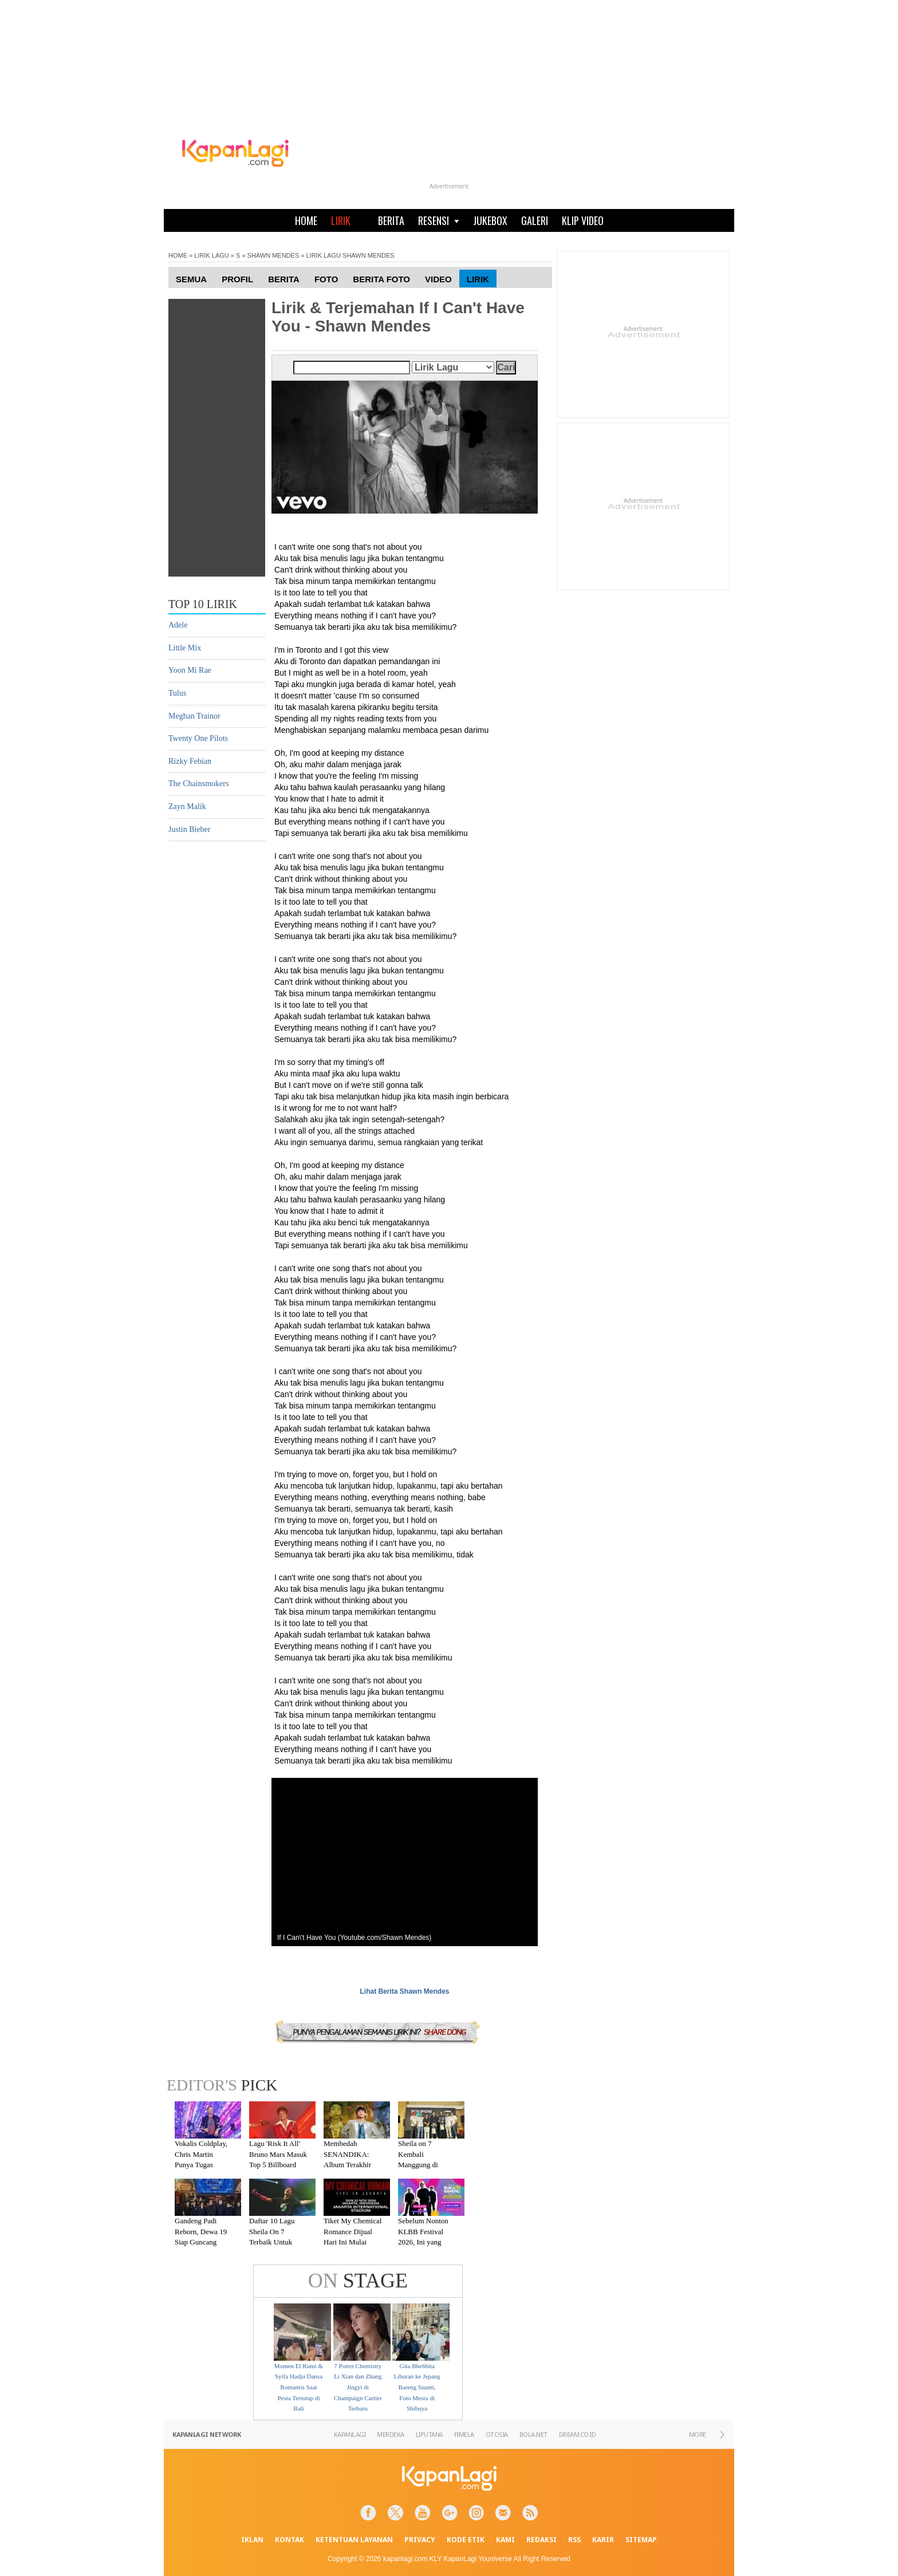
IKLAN (252, 2540)
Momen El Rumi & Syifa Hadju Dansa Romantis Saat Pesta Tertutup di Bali (298, 2387)
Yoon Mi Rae (189, 670)
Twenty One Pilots (198, 738)
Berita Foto (381, 279)
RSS (574, 2540)
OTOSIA (497, 2434)
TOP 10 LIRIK (202, 604)
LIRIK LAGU (211, 255)
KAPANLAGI (350, 2434)
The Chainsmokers (198, 783)
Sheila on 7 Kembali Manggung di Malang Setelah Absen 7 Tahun (421, 2164)
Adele (177, 625)
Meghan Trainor (194, 716)
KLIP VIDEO (583, 220)
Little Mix (184, 648)
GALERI (534, 220)
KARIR (603, 2540)
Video (438, 279)
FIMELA (464, 2434)
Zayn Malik (187, 806)
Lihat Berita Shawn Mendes (404, 1991)
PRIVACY (419, 2540)
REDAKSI (541, 2540)
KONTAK (289, 2540)
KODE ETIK (466, 2540)
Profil (237, 279)
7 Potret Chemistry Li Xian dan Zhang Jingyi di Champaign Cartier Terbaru (358, 2387)
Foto (326, 279)
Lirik (478, 279)
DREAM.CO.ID (577, 2434)
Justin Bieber (189, 829)
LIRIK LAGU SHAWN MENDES (350, 255)
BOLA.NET (533, 2434)
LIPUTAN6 (429, 2434)
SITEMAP (641, 2540)
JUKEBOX (490, 220)
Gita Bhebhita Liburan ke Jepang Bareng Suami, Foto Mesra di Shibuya (417, 2387)
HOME (306, 220)
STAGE (358, 2280)
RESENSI (438, 220)
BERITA (391, 220)
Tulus (177, 693)
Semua (191, 279)
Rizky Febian (189, 761)
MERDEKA (390, 2434)
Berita (284, 279)
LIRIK (340, 220)
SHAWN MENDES (273, 255)
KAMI (505, 2540)
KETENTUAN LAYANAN (354, 2540)
